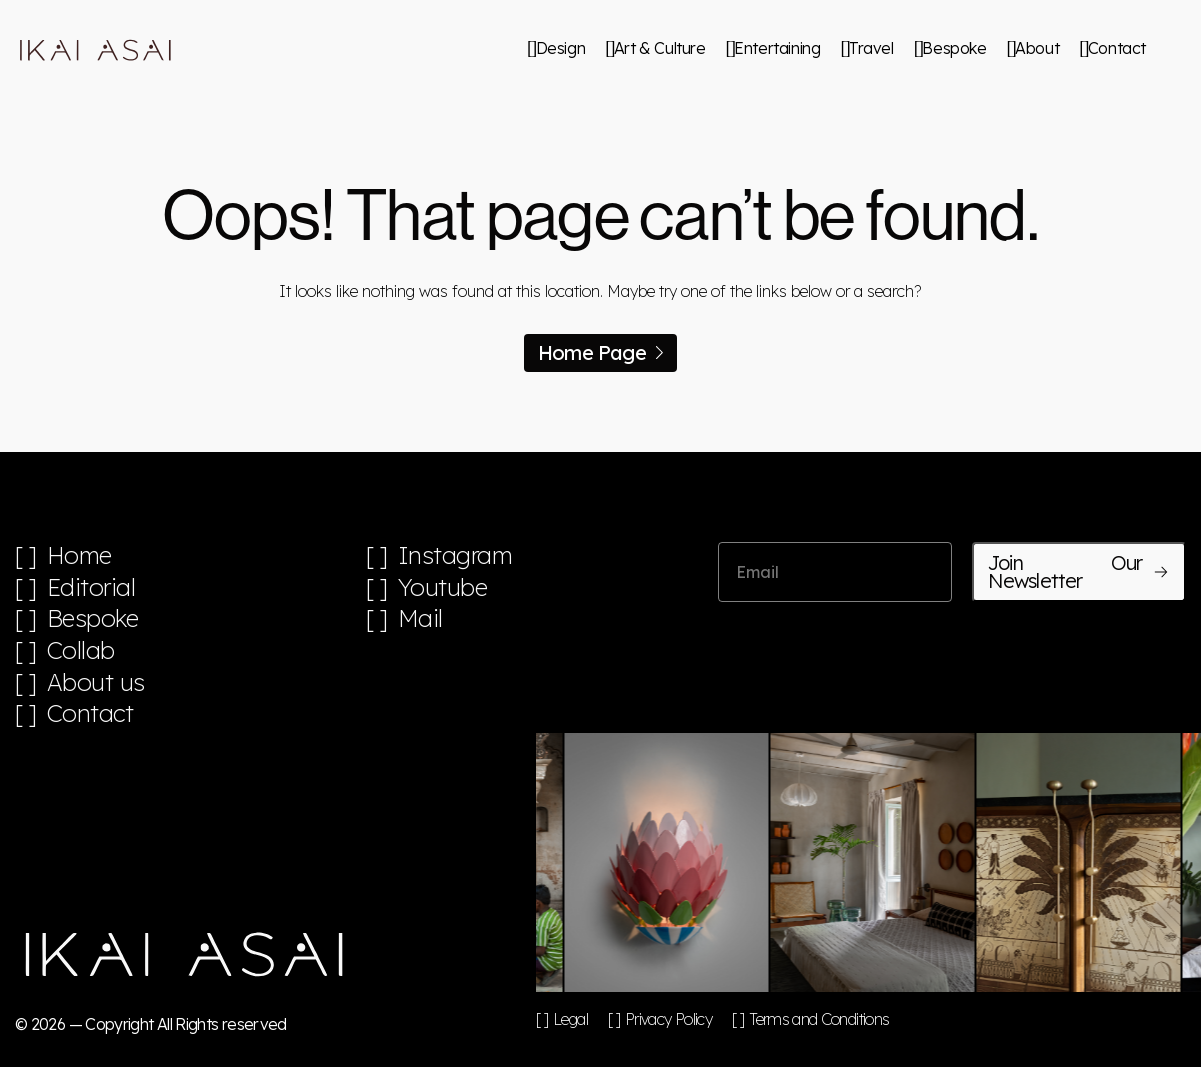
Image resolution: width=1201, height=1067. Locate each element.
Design (561, 48)
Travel (871, 48)
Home (79, 555)
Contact (1117, 48)
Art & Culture (660, 48)
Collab (81, 650)
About (1037, 48)
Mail (420, 618)
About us (96, 682)
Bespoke (954, 48)
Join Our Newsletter (1079, 571)
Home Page (600, 352)
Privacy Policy (668, 1019)
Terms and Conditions (819, 1019)
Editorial (91, 587)
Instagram (455, 555)
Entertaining (777, 48)
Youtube (443, 587)
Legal (570, 1019)
